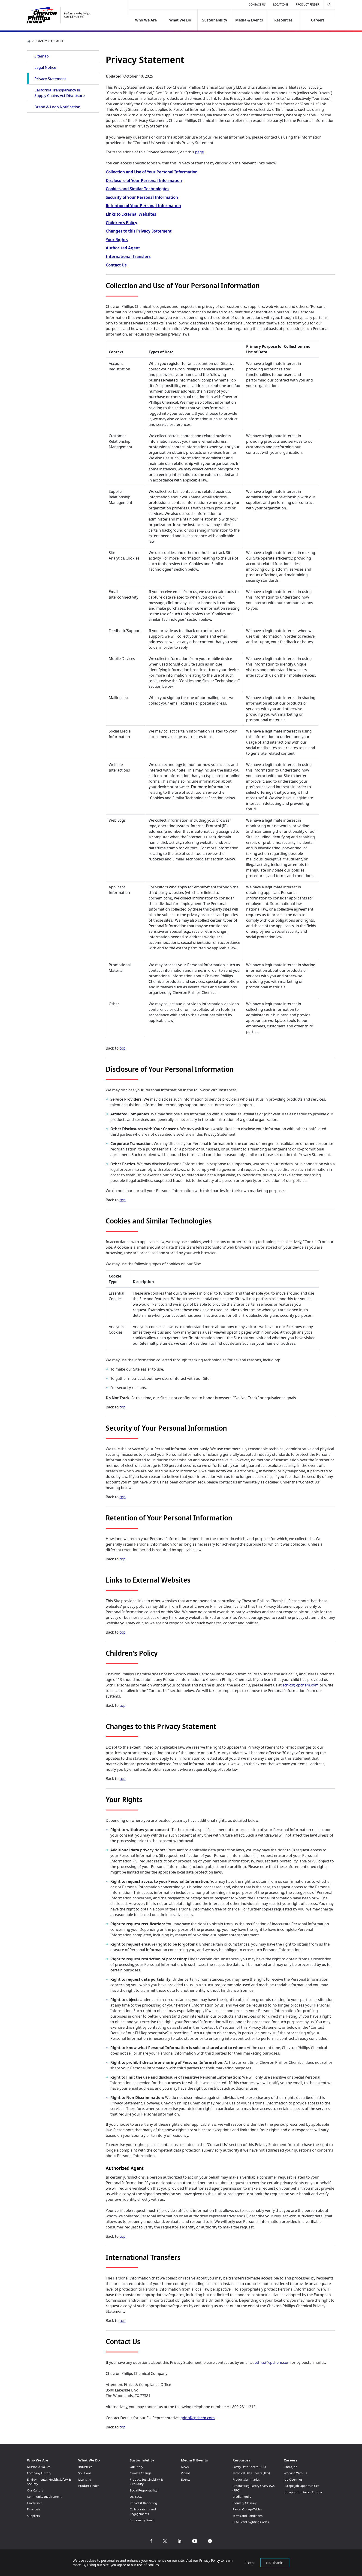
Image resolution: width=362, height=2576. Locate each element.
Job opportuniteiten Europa (303, 2492)
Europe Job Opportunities (301, 2486)
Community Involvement (44, 2496)
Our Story (136, 2467)
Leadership (34, 2503)
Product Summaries (246, 2479)
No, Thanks (275, 2563)
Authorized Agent (123, 248)
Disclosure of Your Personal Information (144, 180)
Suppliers (33, 2516)
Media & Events (249, 20)
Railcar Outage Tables (247, 2509)
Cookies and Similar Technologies (137, 188)
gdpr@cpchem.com (198, 2417)
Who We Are (146, 20)
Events (185, 2479)
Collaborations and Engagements (143, 2511)
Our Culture (35, 2490)
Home (29, 41)
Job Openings (293, 2479)
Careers (318, 20)
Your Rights (117, 239)
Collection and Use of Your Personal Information (152, 172)
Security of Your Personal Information (142, 197)
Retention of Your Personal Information (143, 205)
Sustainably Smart (142, 2520)
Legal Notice (45, 67)
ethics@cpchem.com (301, 1685)
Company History (39, 2473)
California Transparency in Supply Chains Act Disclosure (59, 93)
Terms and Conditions (247, 2516)
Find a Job (290, 2467)
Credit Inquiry (241, 2496)
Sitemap (41, 56)
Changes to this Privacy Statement (139, 231)
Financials (33, 2509)
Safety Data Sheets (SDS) (249, 2467)
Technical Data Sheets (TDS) (251, 2473)
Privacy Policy (209, 2560)
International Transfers (128, 256)
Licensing (84, 2479)
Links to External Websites (131, 214)
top (123, 1048)
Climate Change (140, 2473)
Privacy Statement (50, 78)
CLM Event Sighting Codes (250, 2522)
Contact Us (257, 4)
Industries (85, 2467)
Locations (280, 4)
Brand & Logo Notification (57, 106)
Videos (185, 2473)
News (185, 2467)
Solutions (84, 2473)
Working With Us (295, 2473)
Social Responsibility (143, 2490)
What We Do (180, 20)
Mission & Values (38, 2467)
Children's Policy (121, 222)
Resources (283, 20)
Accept (249, 2563)
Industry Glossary (244, 2503)
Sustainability (214, 20)
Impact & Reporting (143, 2503)
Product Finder (308, 4)
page (199, 151)
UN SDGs (136, 2496)
